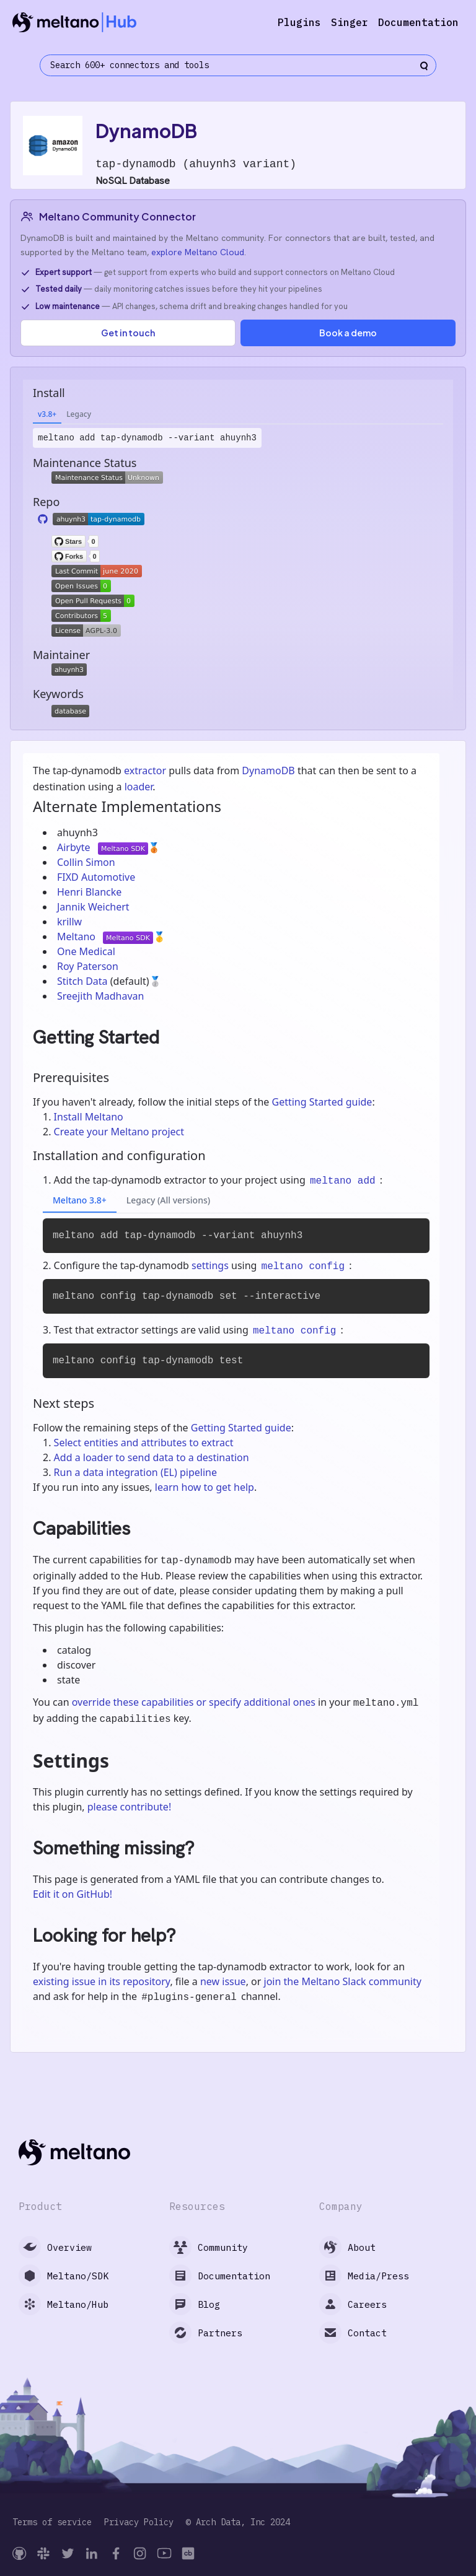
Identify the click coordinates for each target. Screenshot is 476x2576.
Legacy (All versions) (168, 1200)
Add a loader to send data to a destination (151, 1457)
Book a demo (348, 332)
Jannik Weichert (93, 907)
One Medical (86, 951)
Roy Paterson (87, 966)
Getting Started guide (321, 1102)
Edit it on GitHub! (72, 1894)
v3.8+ (47, 414)
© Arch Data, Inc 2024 (238, 2522)
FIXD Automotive (96, 877)
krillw (69, 921)
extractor (145, 770)
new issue (223, 1981)
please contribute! (129, 1807)
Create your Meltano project (119, 1131)
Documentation (418, 22)
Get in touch (128, 332)
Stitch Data (83, 981)
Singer (349, 22)
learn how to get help (204, 1487)
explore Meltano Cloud (197, 252)
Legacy (78, 414)
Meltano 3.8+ (80, 1200)
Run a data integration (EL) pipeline (135, 1472)
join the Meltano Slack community (342, 1981)
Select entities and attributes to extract (144, 1442)
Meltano (77, 936)
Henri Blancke (89, 892)
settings (210, 1265)
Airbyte (75, 847)
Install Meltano (88, 1117)
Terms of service (52, 2522)
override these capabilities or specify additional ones (193, 1702)
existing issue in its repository (101, 1981)
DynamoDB (268, 770)
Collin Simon (86, 862)
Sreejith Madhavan (100, 996)
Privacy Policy (139, 2522)
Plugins (299, 22)
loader (139, 786)
